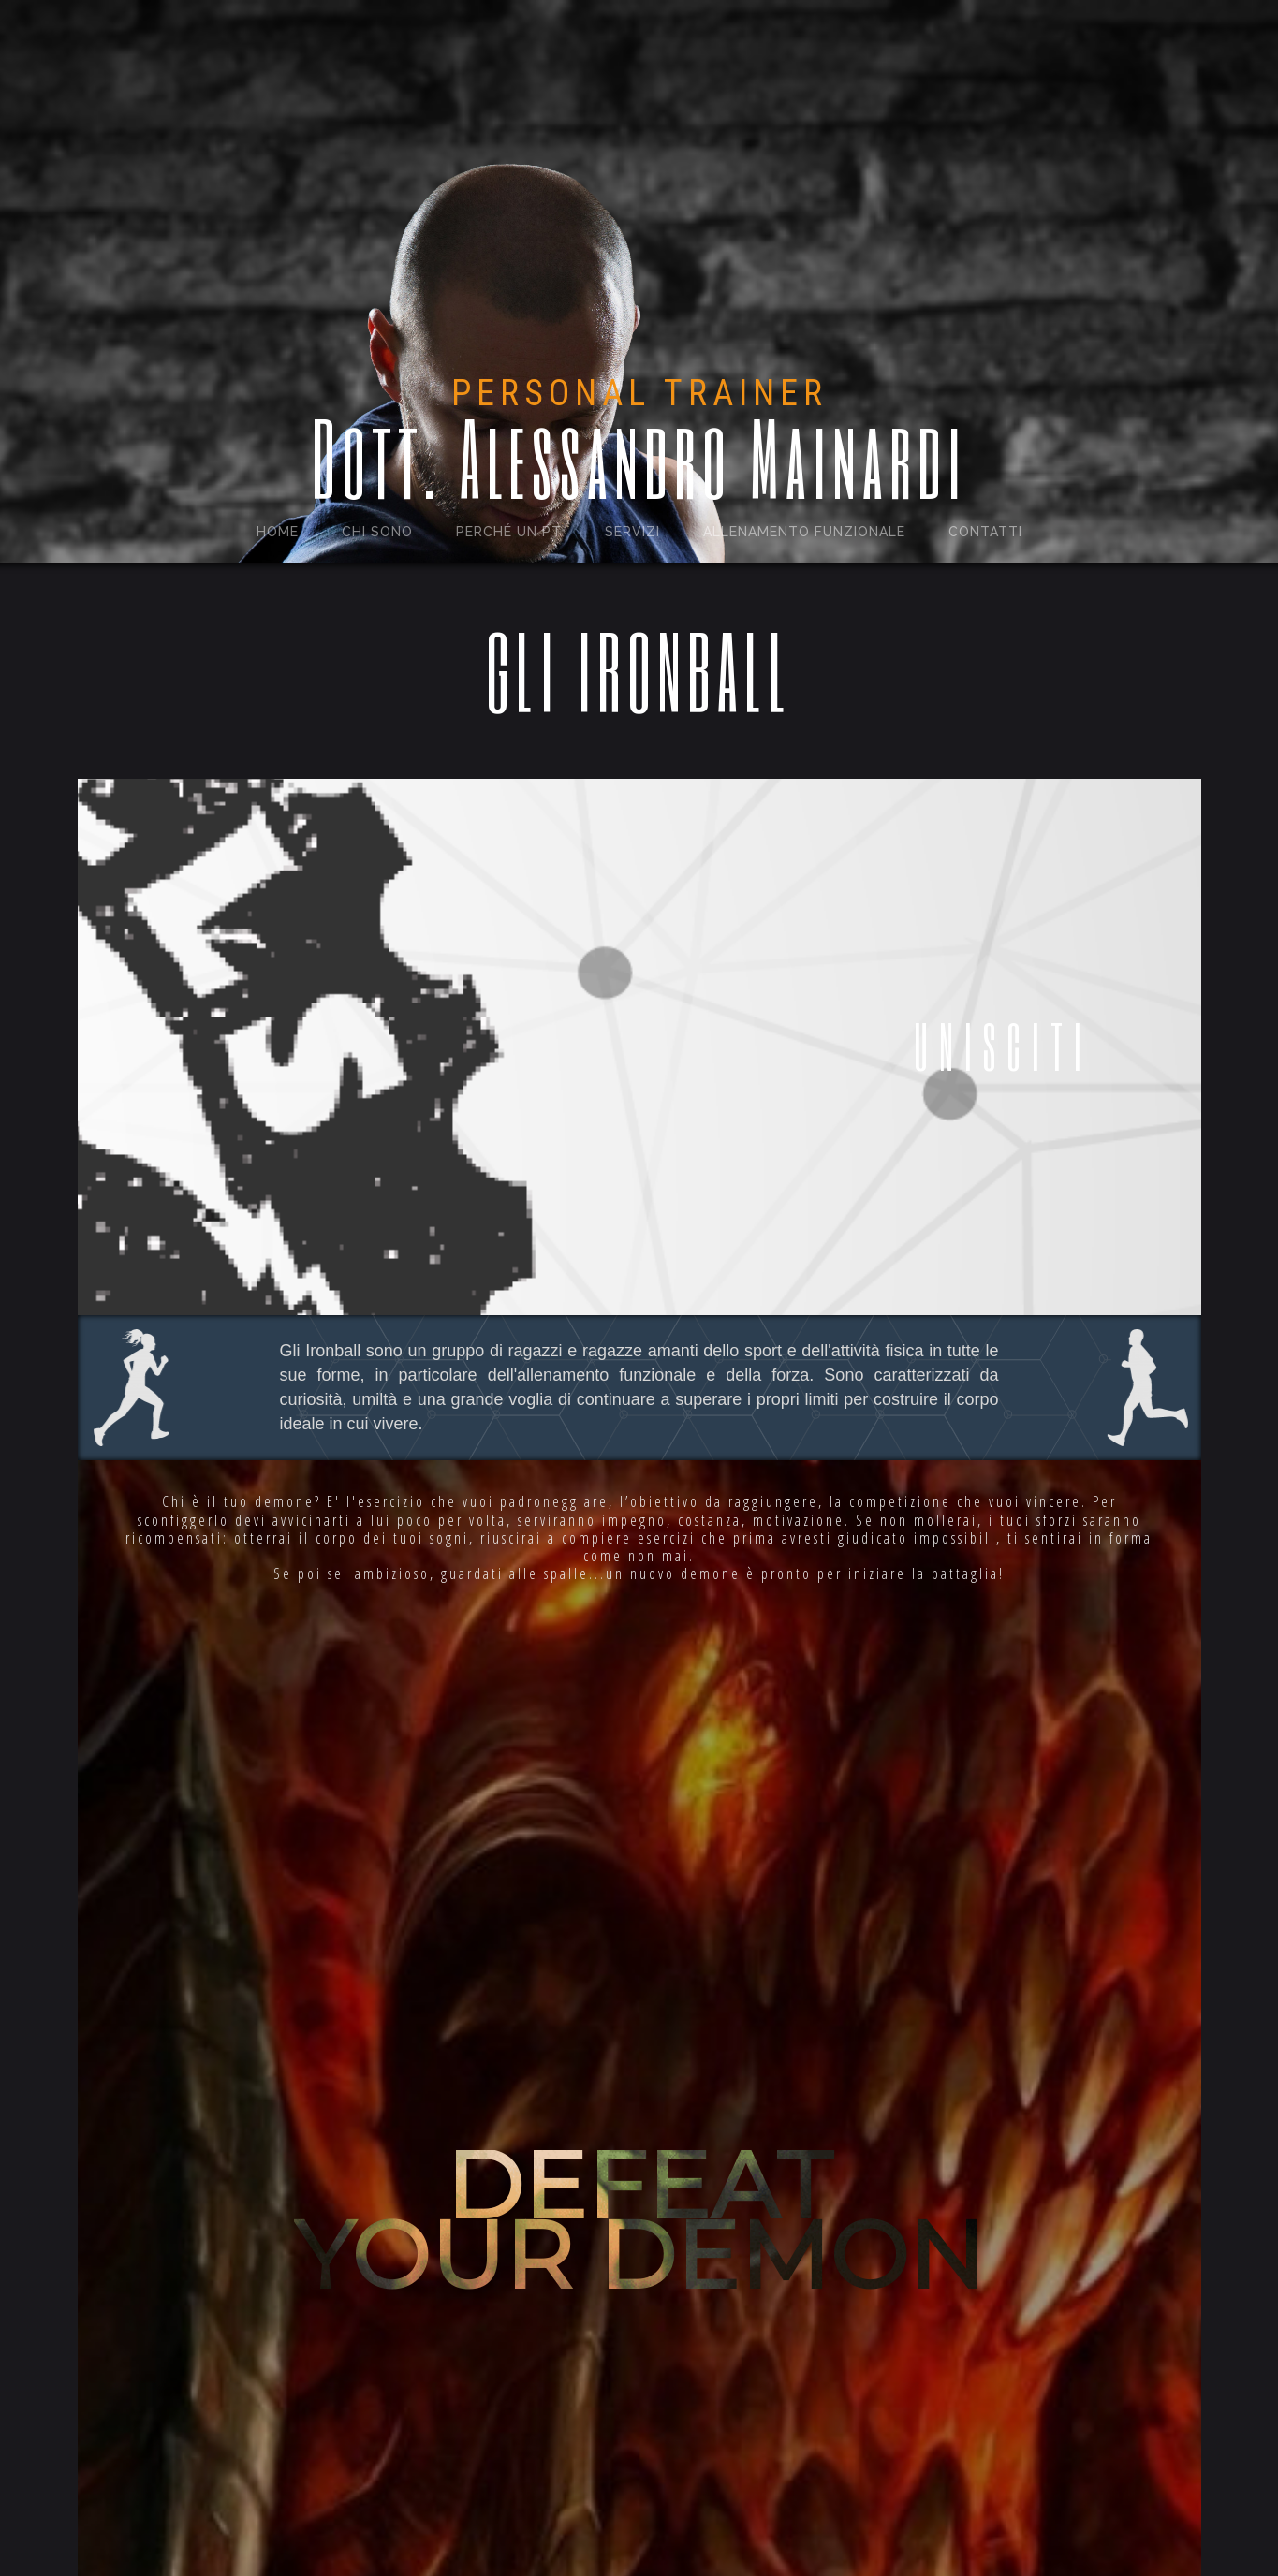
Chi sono (377, 531)
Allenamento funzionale (804, 531)
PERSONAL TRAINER (639, 393)
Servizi (632, 531)
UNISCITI (1003, 1046)
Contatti (985, 531)
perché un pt (509, 531)
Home (278, 531)
